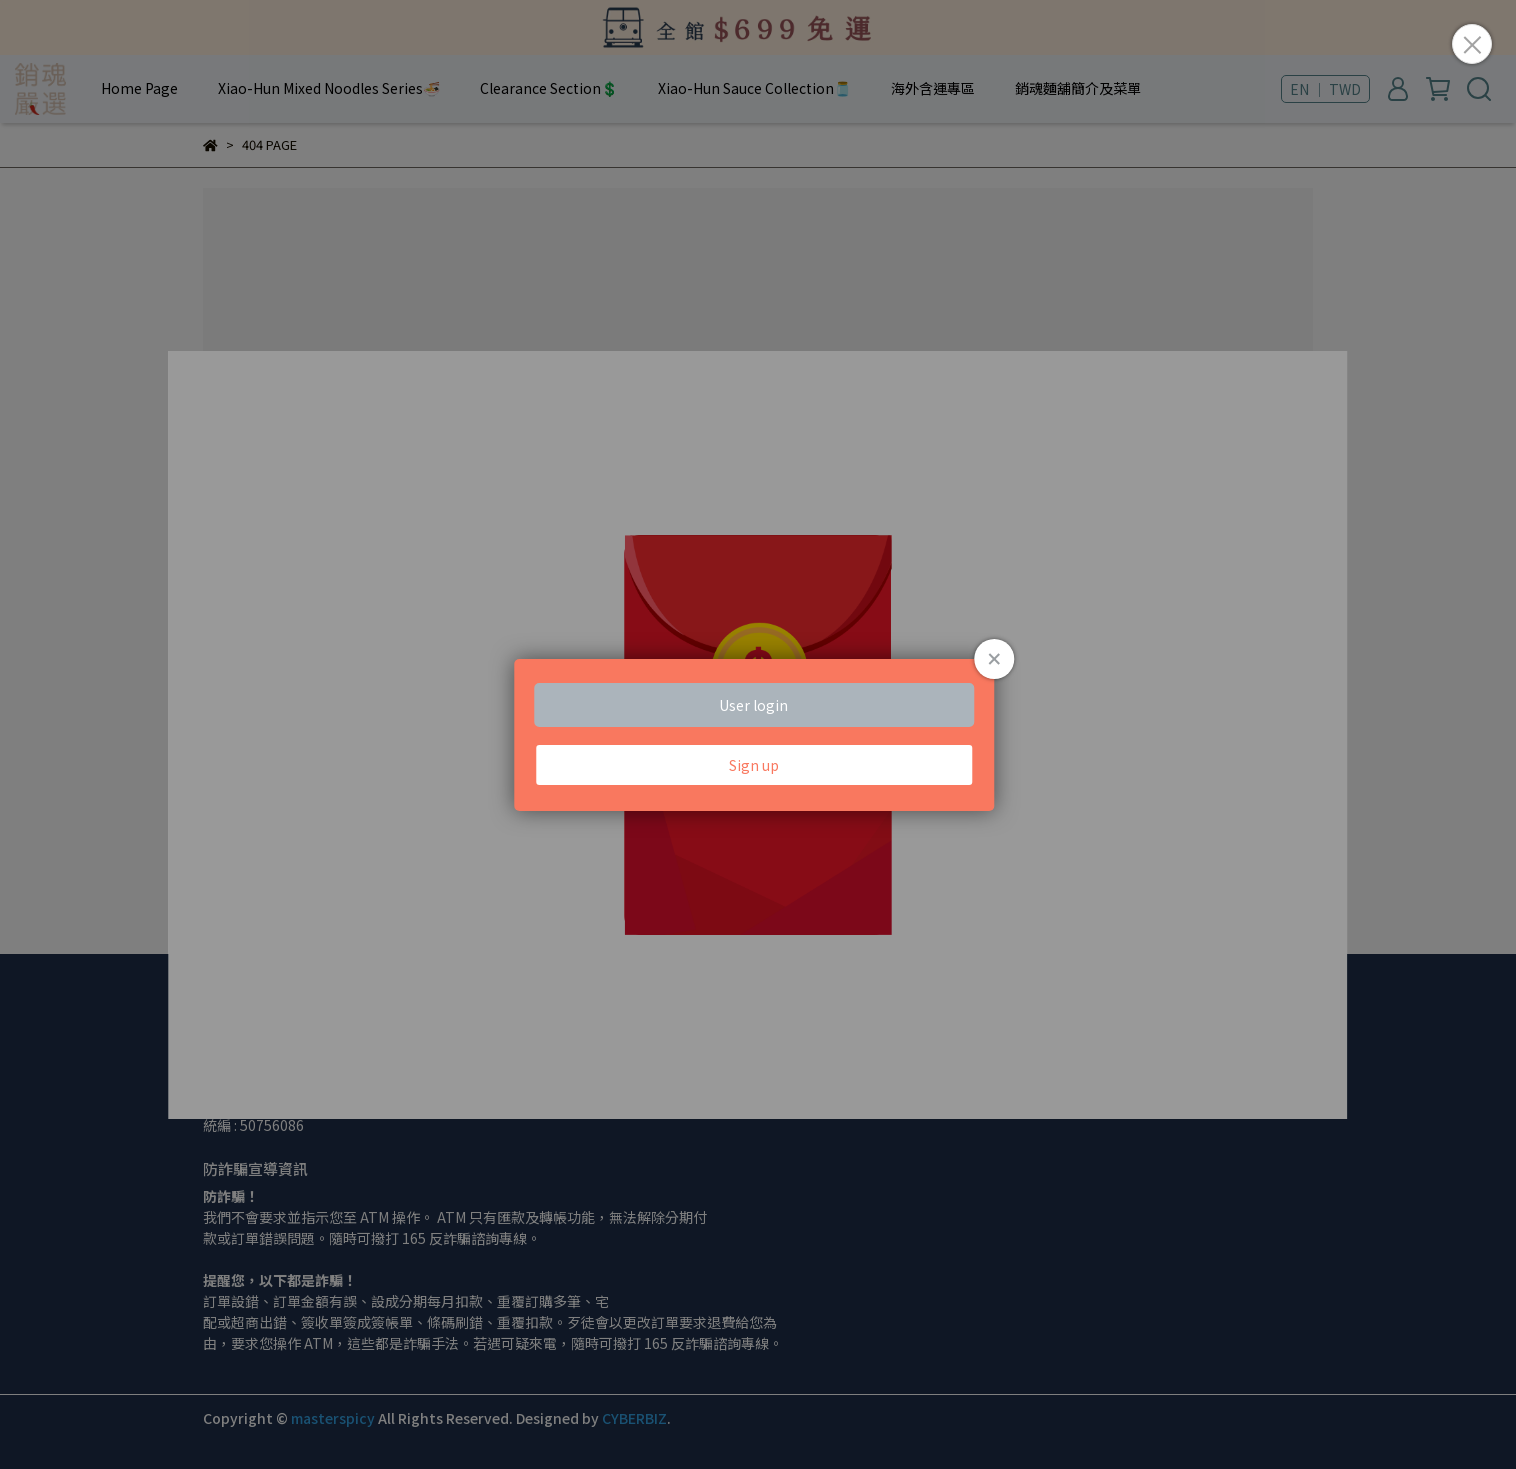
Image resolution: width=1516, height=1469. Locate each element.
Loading (757, 735)
